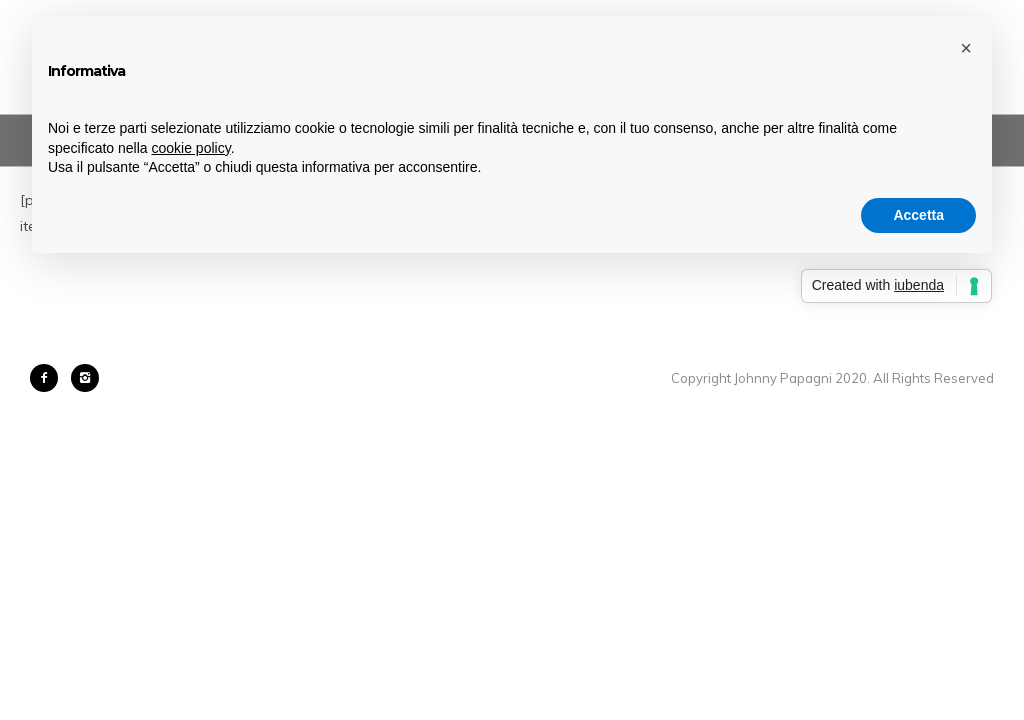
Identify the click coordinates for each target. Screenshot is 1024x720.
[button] (966, 48)
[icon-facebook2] (49, 378)
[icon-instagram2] (85, 378)
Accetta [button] (918, 215)
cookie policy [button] (191, 148)
